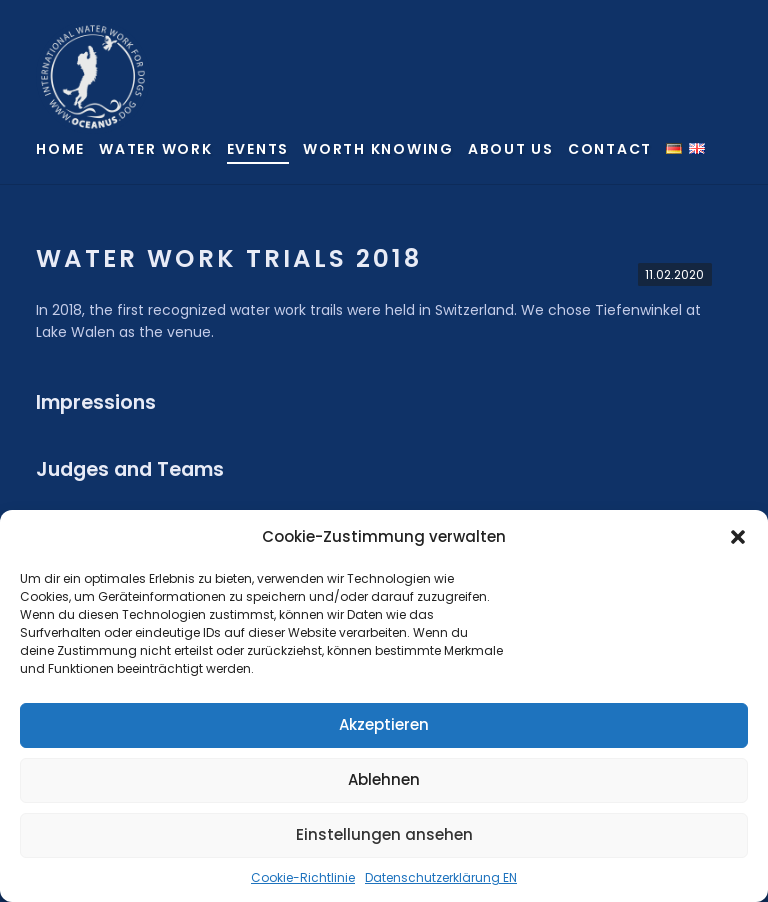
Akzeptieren (384, 724)
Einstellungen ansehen (384, 834)
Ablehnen (384, 779)
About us (511, 149)
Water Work (156, 149)
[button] (738, 537)
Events (258, 149)
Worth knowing (378, 149)
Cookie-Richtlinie (303, 877)
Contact (610, 149)
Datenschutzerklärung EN (441, 877)
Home (60, 149)
